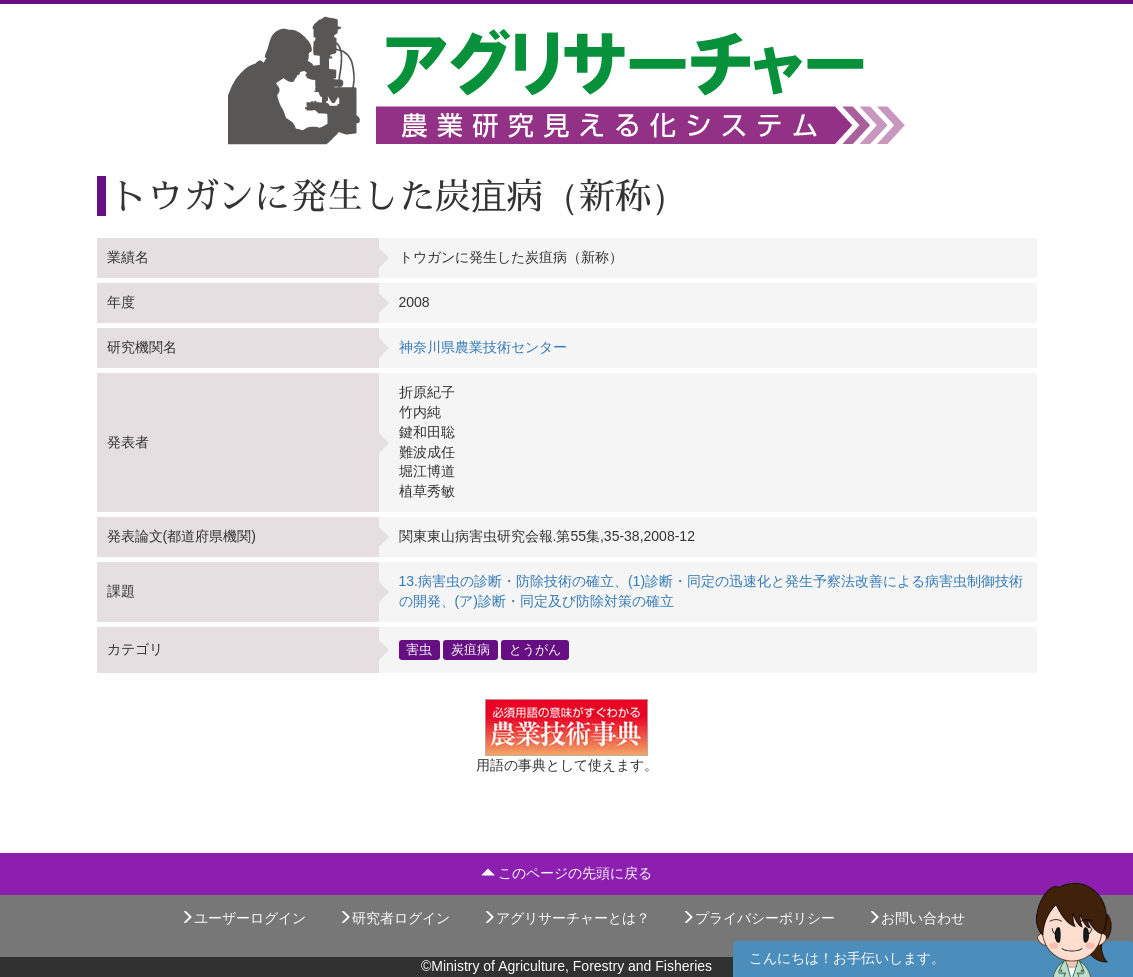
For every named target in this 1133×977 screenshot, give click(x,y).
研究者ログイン (394, 918)
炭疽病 (470, 649)
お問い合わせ (916, 918)
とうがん (535, 649)
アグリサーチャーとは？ (566, 918)
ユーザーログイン (243, 918)
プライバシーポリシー (758, 918)
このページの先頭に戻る (567, 873)
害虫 (419, 649)
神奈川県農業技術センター (483, 347)
